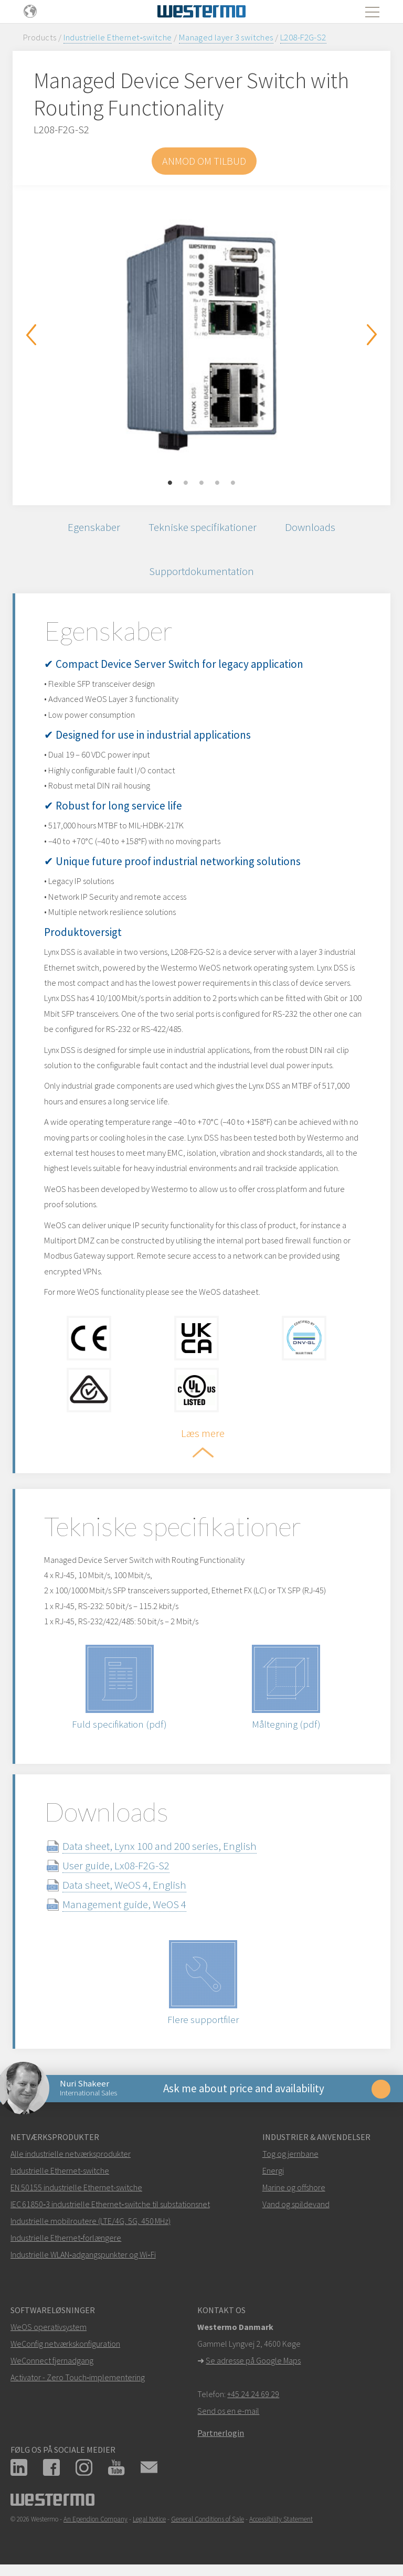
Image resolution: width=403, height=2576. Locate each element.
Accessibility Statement (281, 2519)
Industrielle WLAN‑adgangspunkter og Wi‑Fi (83, 2254)
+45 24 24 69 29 (253, 2394)
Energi (273, 2170)
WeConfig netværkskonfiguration (65, 2343)
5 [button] (233, 483)
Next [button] (372, 334)
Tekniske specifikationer (203, 527)
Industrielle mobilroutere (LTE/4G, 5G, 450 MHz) (90, 2221)
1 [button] (170, 483)
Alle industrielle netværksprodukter (70, 2153)
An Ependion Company (95, 2519)
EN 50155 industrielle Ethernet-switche (76, 2187)
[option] (201, 337)
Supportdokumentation (201, 571)
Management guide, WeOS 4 (124, 1904)
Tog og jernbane (290, 2153)
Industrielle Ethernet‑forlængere (65, 2237)
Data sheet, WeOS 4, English (124, 1885)
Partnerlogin (220, 2433)
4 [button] (217, 483)
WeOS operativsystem (48, 2327)
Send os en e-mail (228, 2410)
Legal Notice (149, 2519)
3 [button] (201, 483)
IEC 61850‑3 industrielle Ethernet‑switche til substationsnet (110, 2204)
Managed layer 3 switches (226, 37)
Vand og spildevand (296, 2204)
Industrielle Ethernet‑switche (117, 37)
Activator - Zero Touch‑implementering (77, 2377)
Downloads (310, 527)
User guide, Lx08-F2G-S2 (115, 1865)
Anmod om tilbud (204, 160)
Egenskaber (94, 527)
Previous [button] (30, 334)
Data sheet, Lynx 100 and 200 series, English (159, 1846)
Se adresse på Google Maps (253, 2360)
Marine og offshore (293, 2187)
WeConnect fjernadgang (51, 2360)
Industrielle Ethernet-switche (59, 2170)
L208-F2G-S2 (303, 37)
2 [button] (186, 483)
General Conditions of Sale (207, 2519)
